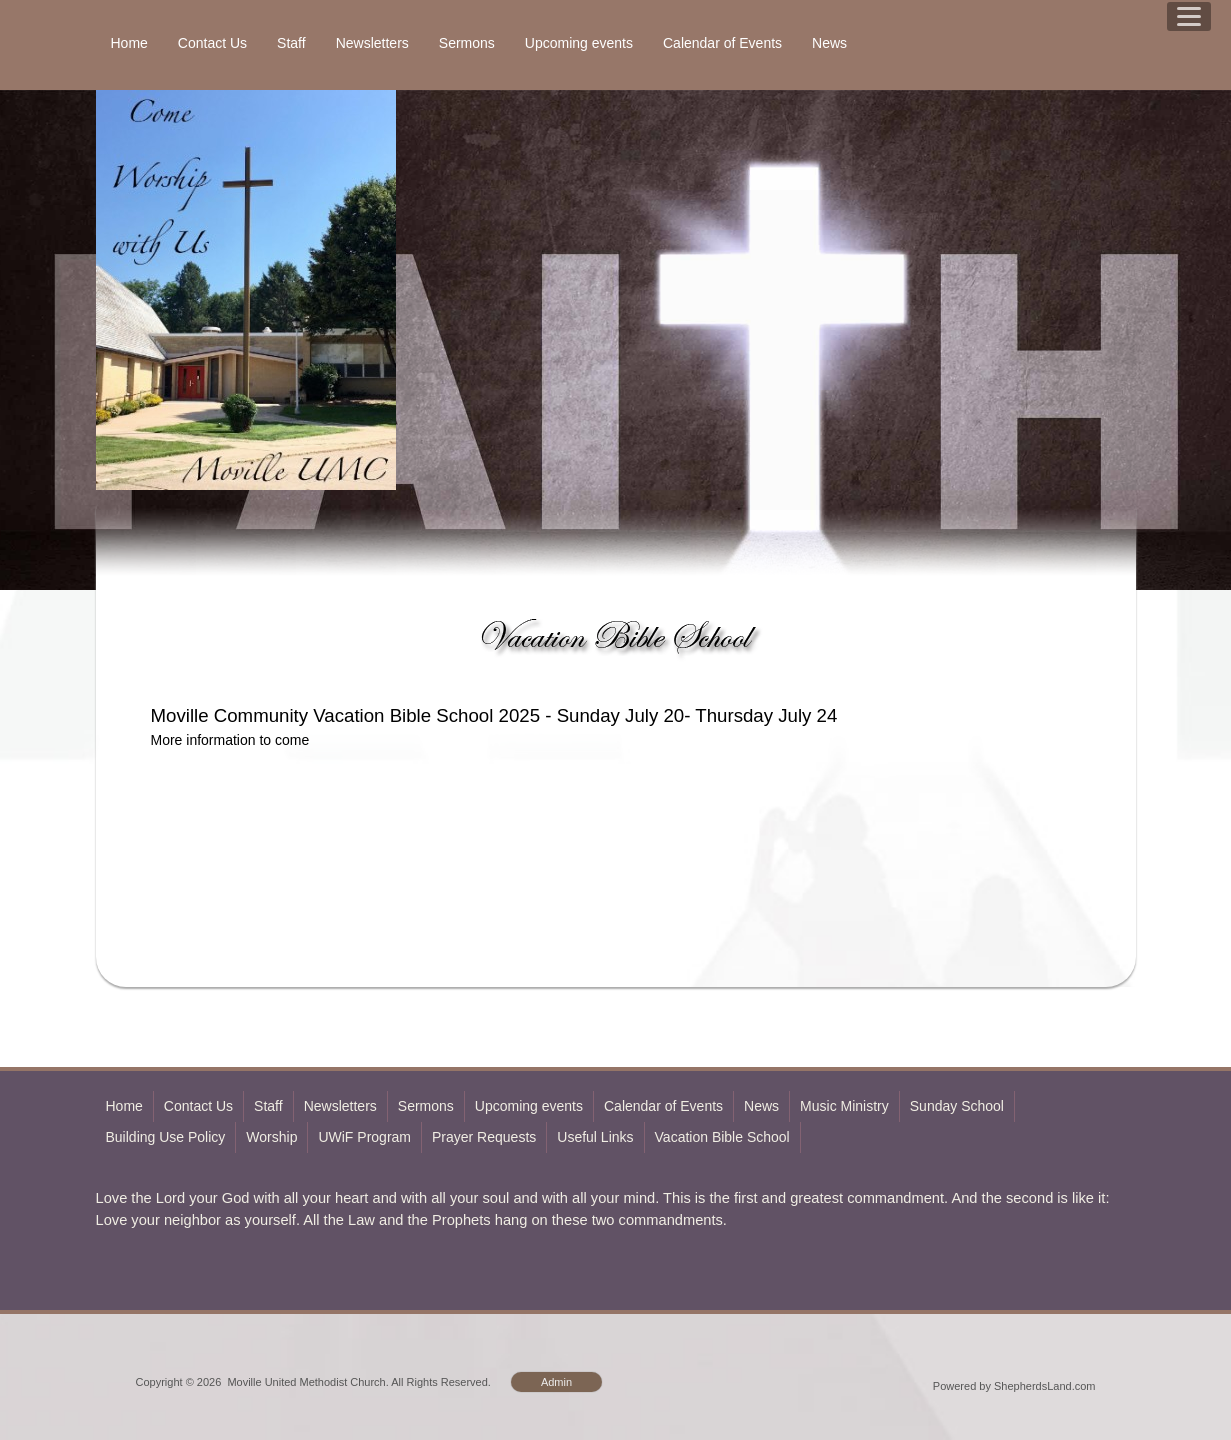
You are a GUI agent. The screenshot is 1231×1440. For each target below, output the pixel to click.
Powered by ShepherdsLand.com (1014, 1386)
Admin (556, 1382)
